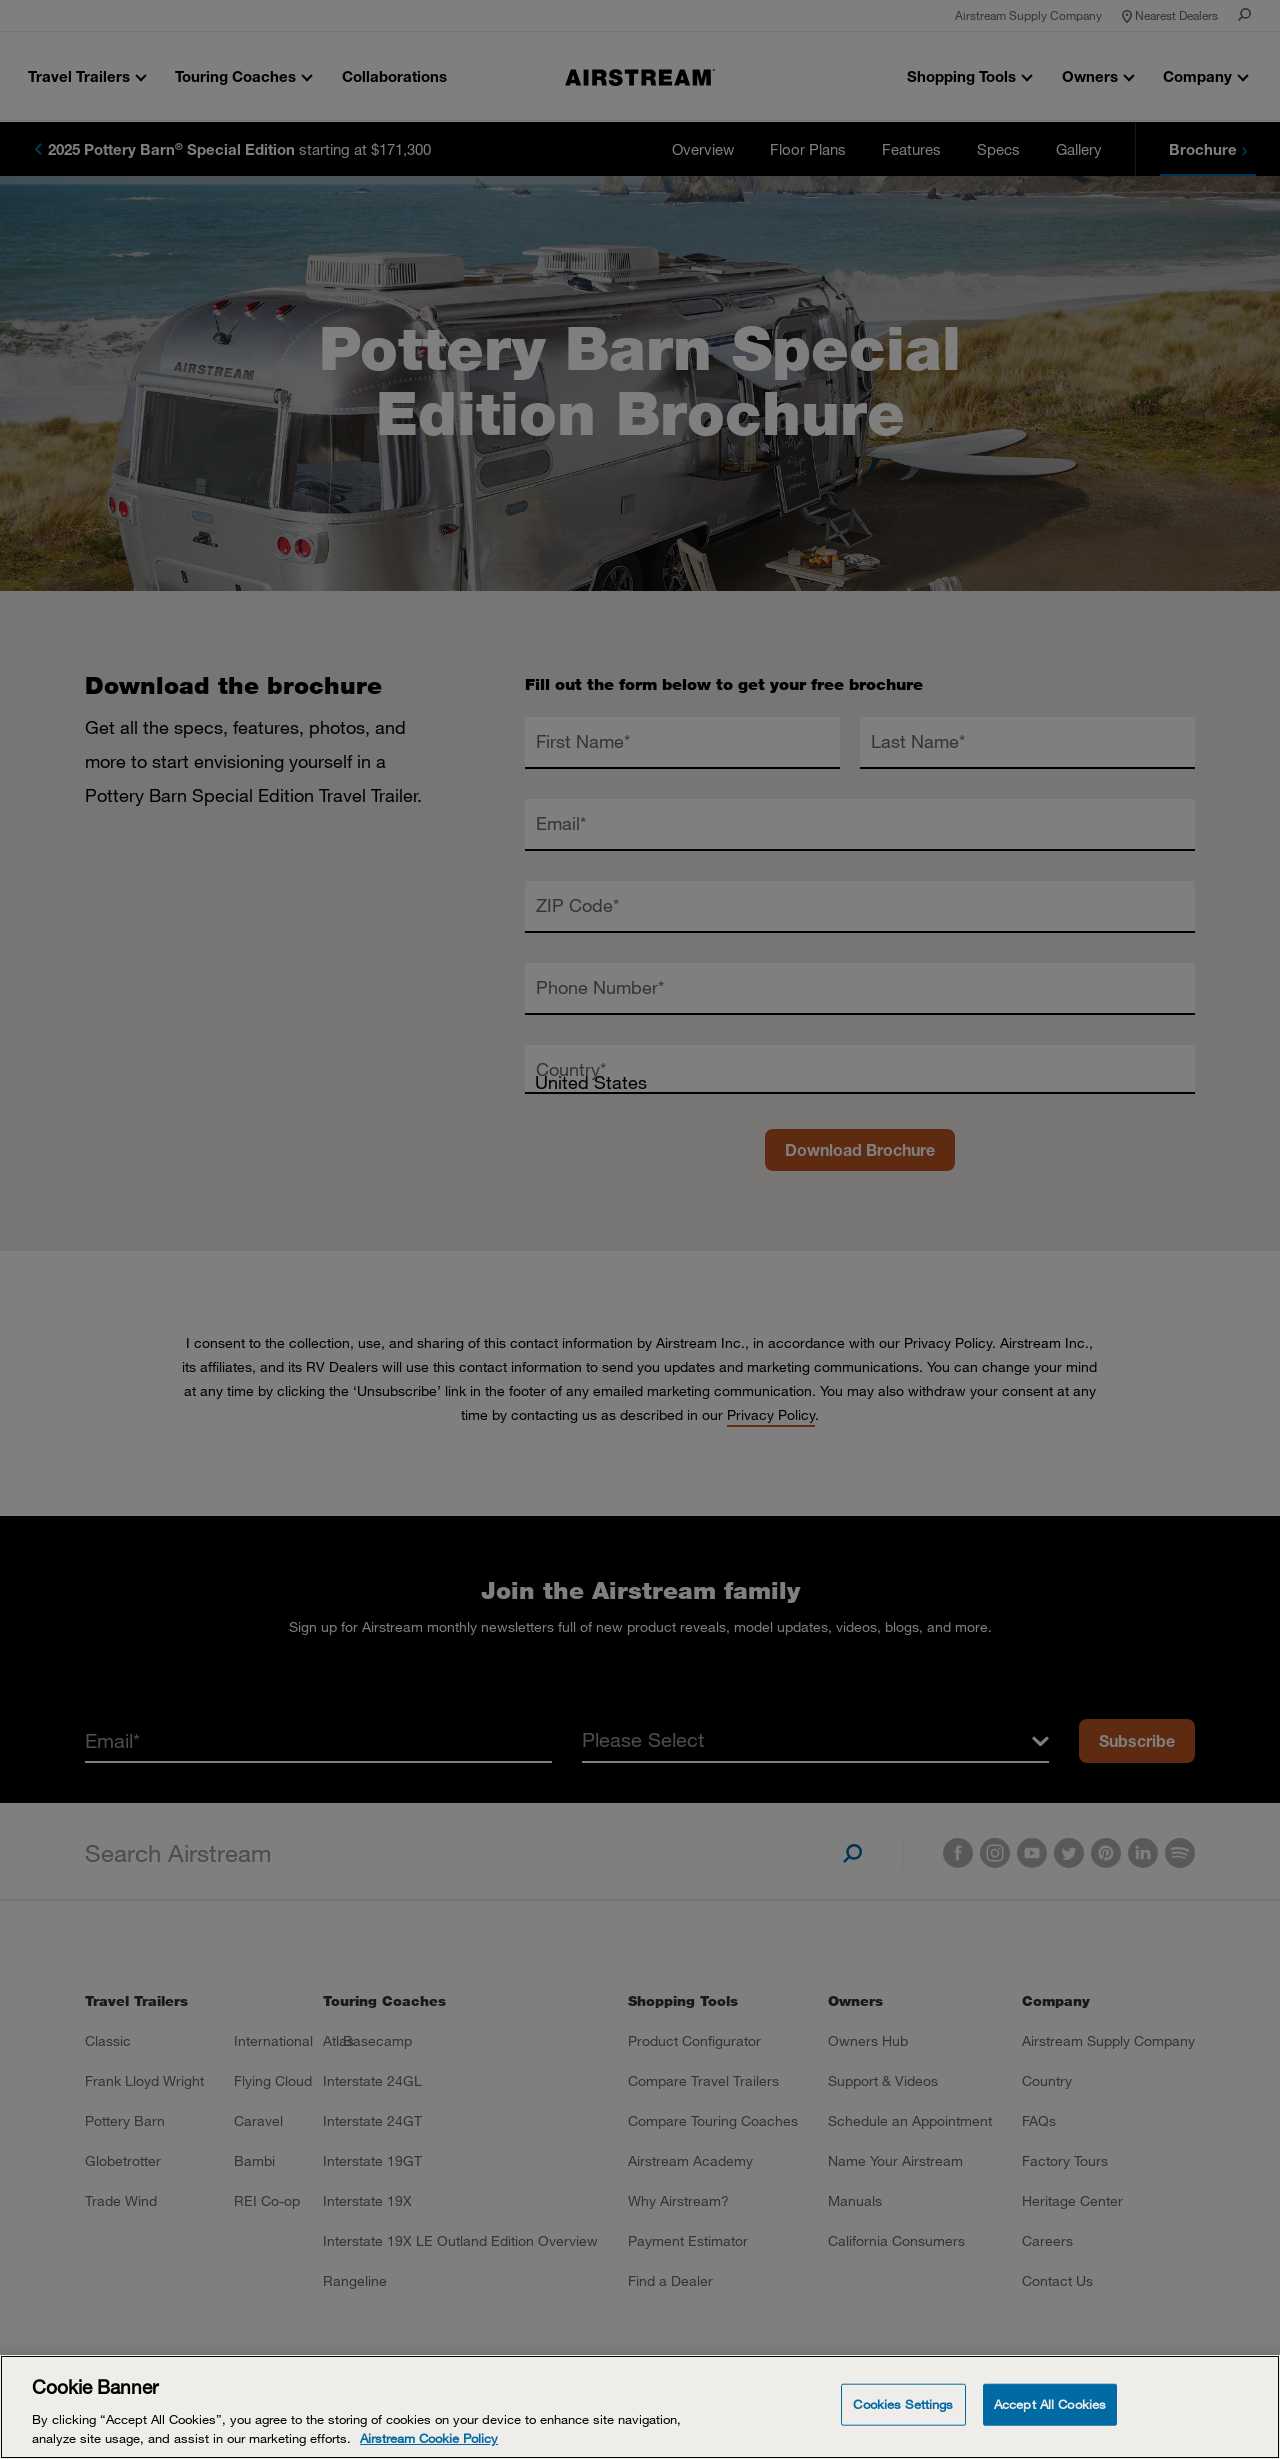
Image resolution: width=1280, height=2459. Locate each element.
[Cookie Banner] (640, 2407)
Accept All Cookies (1050, 2404)
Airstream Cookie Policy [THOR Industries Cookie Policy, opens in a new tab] (429, 2438)
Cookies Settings (903, 2404)
